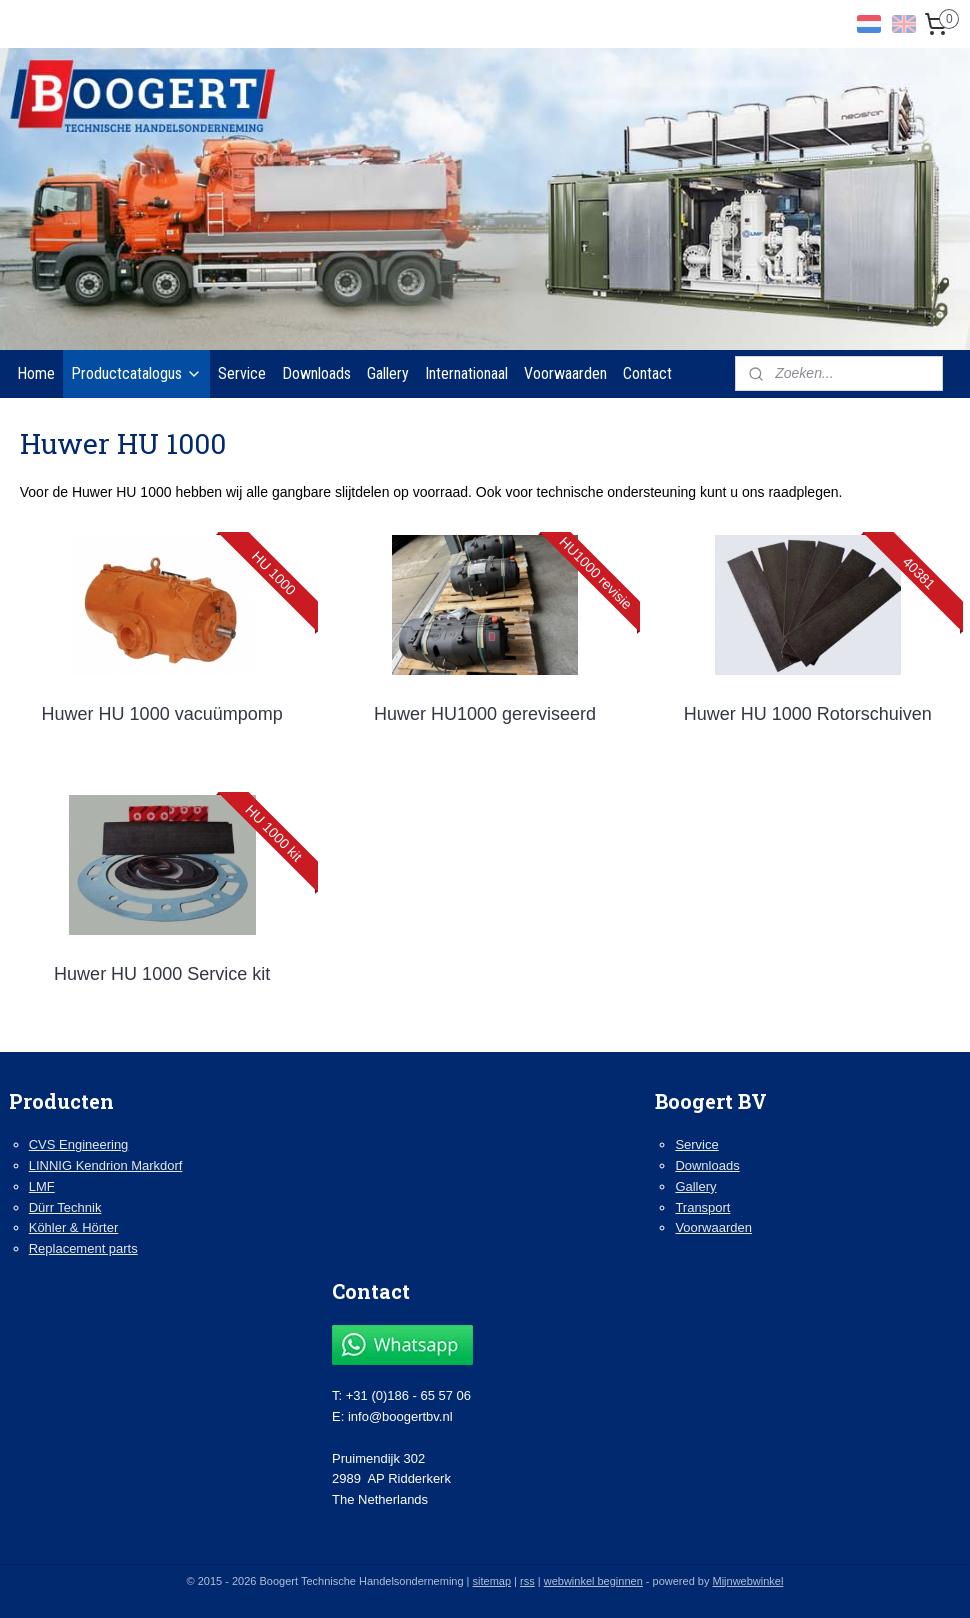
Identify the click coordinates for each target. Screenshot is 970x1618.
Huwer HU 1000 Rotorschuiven (808, 714)
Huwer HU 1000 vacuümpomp (162, 714)
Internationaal (466, 373)
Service (242, 373)
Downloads (316, 373)
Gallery (388, 373)
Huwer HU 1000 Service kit (162, 973)
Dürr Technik (65, 1207)
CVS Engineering (79, 1144)
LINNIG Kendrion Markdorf (106, 1165)
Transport (702, 1207)
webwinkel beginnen (593, 1581)
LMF (42, 1186)
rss (527, 1581)
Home (36, 373)
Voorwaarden (565, 373)
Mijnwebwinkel (747, 1581)
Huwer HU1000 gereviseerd (485, 714)
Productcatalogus (136, 373)
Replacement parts (83, 1248)
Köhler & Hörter (73, 1227)
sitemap (492, 1581)
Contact (647, 373)
